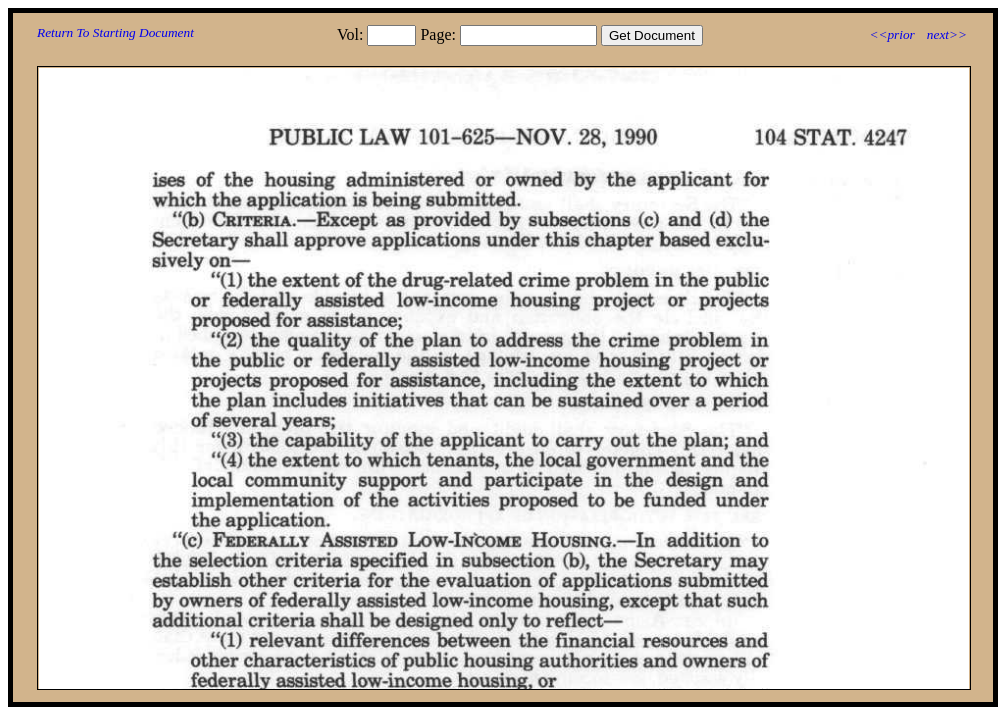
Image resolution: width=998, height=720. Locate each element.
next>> (947, 34)
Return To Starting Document (115, 32)
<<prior (891, 34)
